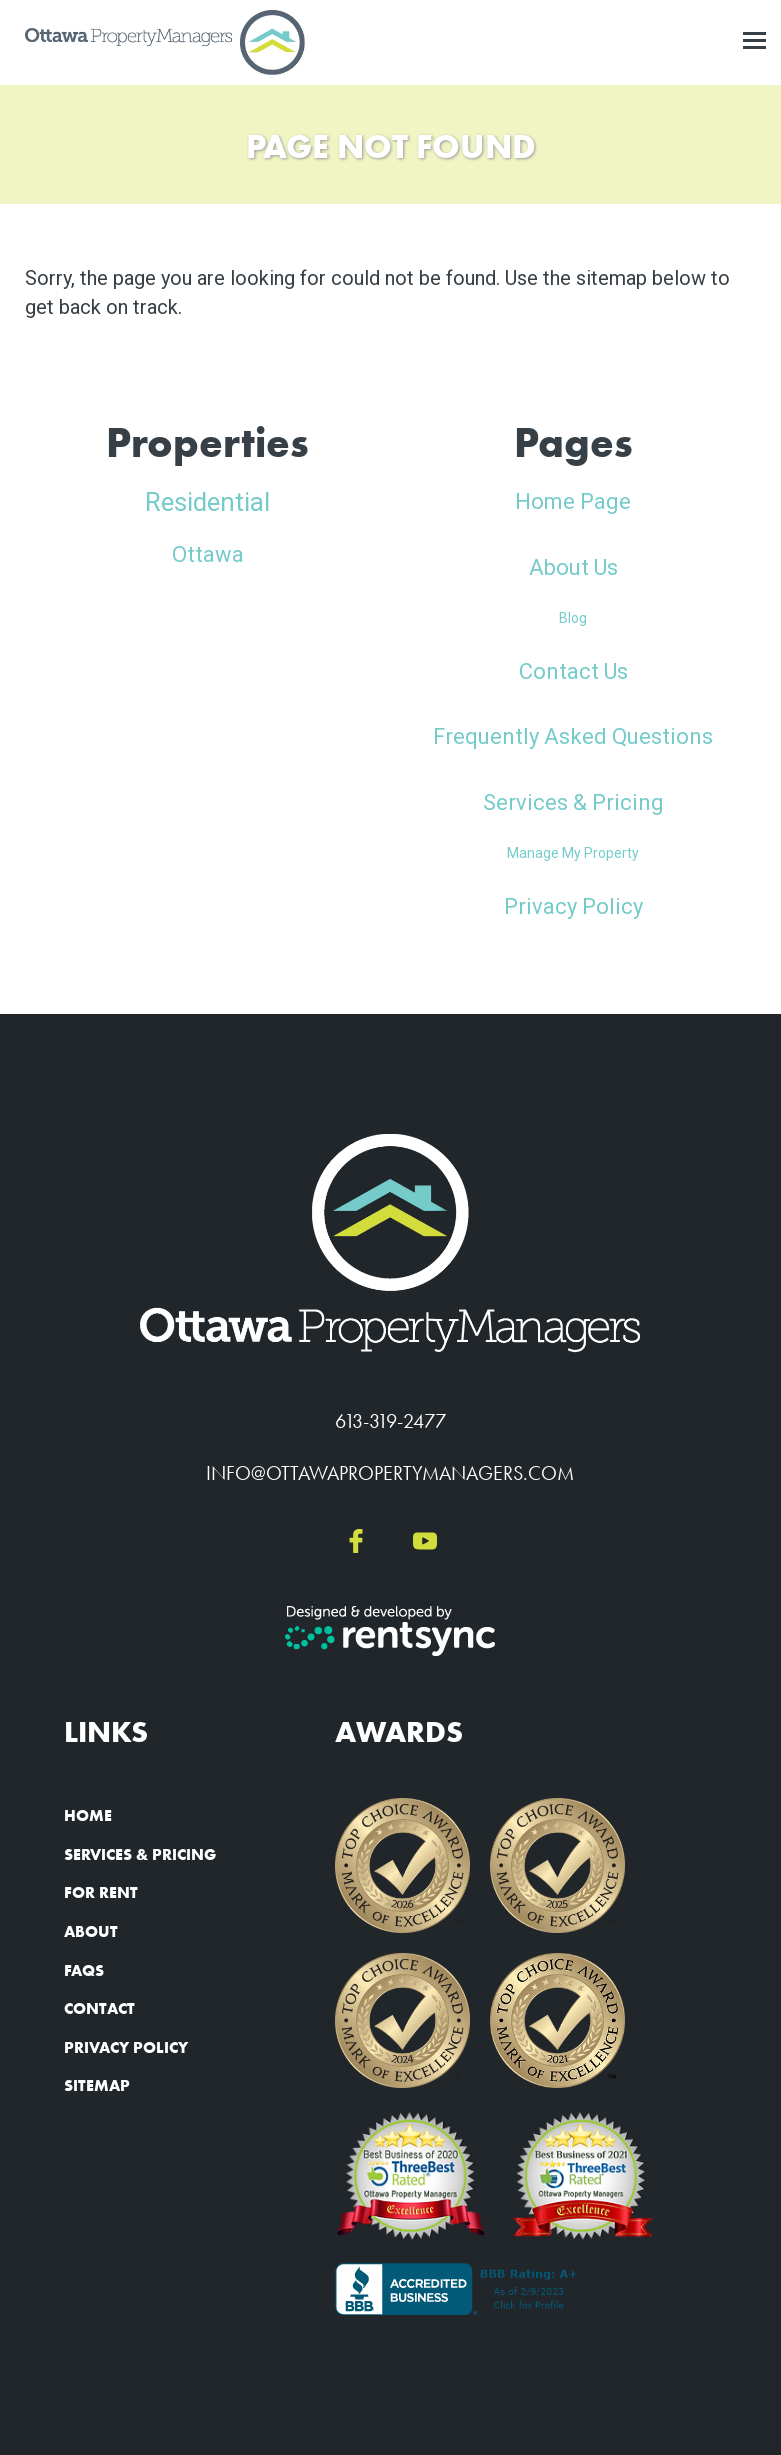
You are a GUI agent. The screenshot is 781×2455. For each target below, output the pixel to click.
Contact (99, 2008)
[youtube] (425, 1542)
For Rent (101, 1892)
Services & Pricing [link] (573, 802)
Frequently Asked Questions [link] (573, 736)
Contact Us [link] (573, 671)
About (91, 1931)
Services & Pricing (140, 1854)
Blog (573, 618)
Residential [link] (207, 502)
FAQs (84, 1970)
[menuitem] (157, 1817)
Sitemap (97, 2085)
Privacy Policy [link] (573, 906)
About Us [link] (573, 567)
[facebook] (356, 1542)
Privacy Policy (126, 2047)
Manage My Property (573, 853)
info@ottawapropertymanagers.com (390, 1473)
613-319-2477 (390, 1421)
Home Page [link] (573, 501)
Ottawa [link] (208, 554)
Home (88, 1815)
